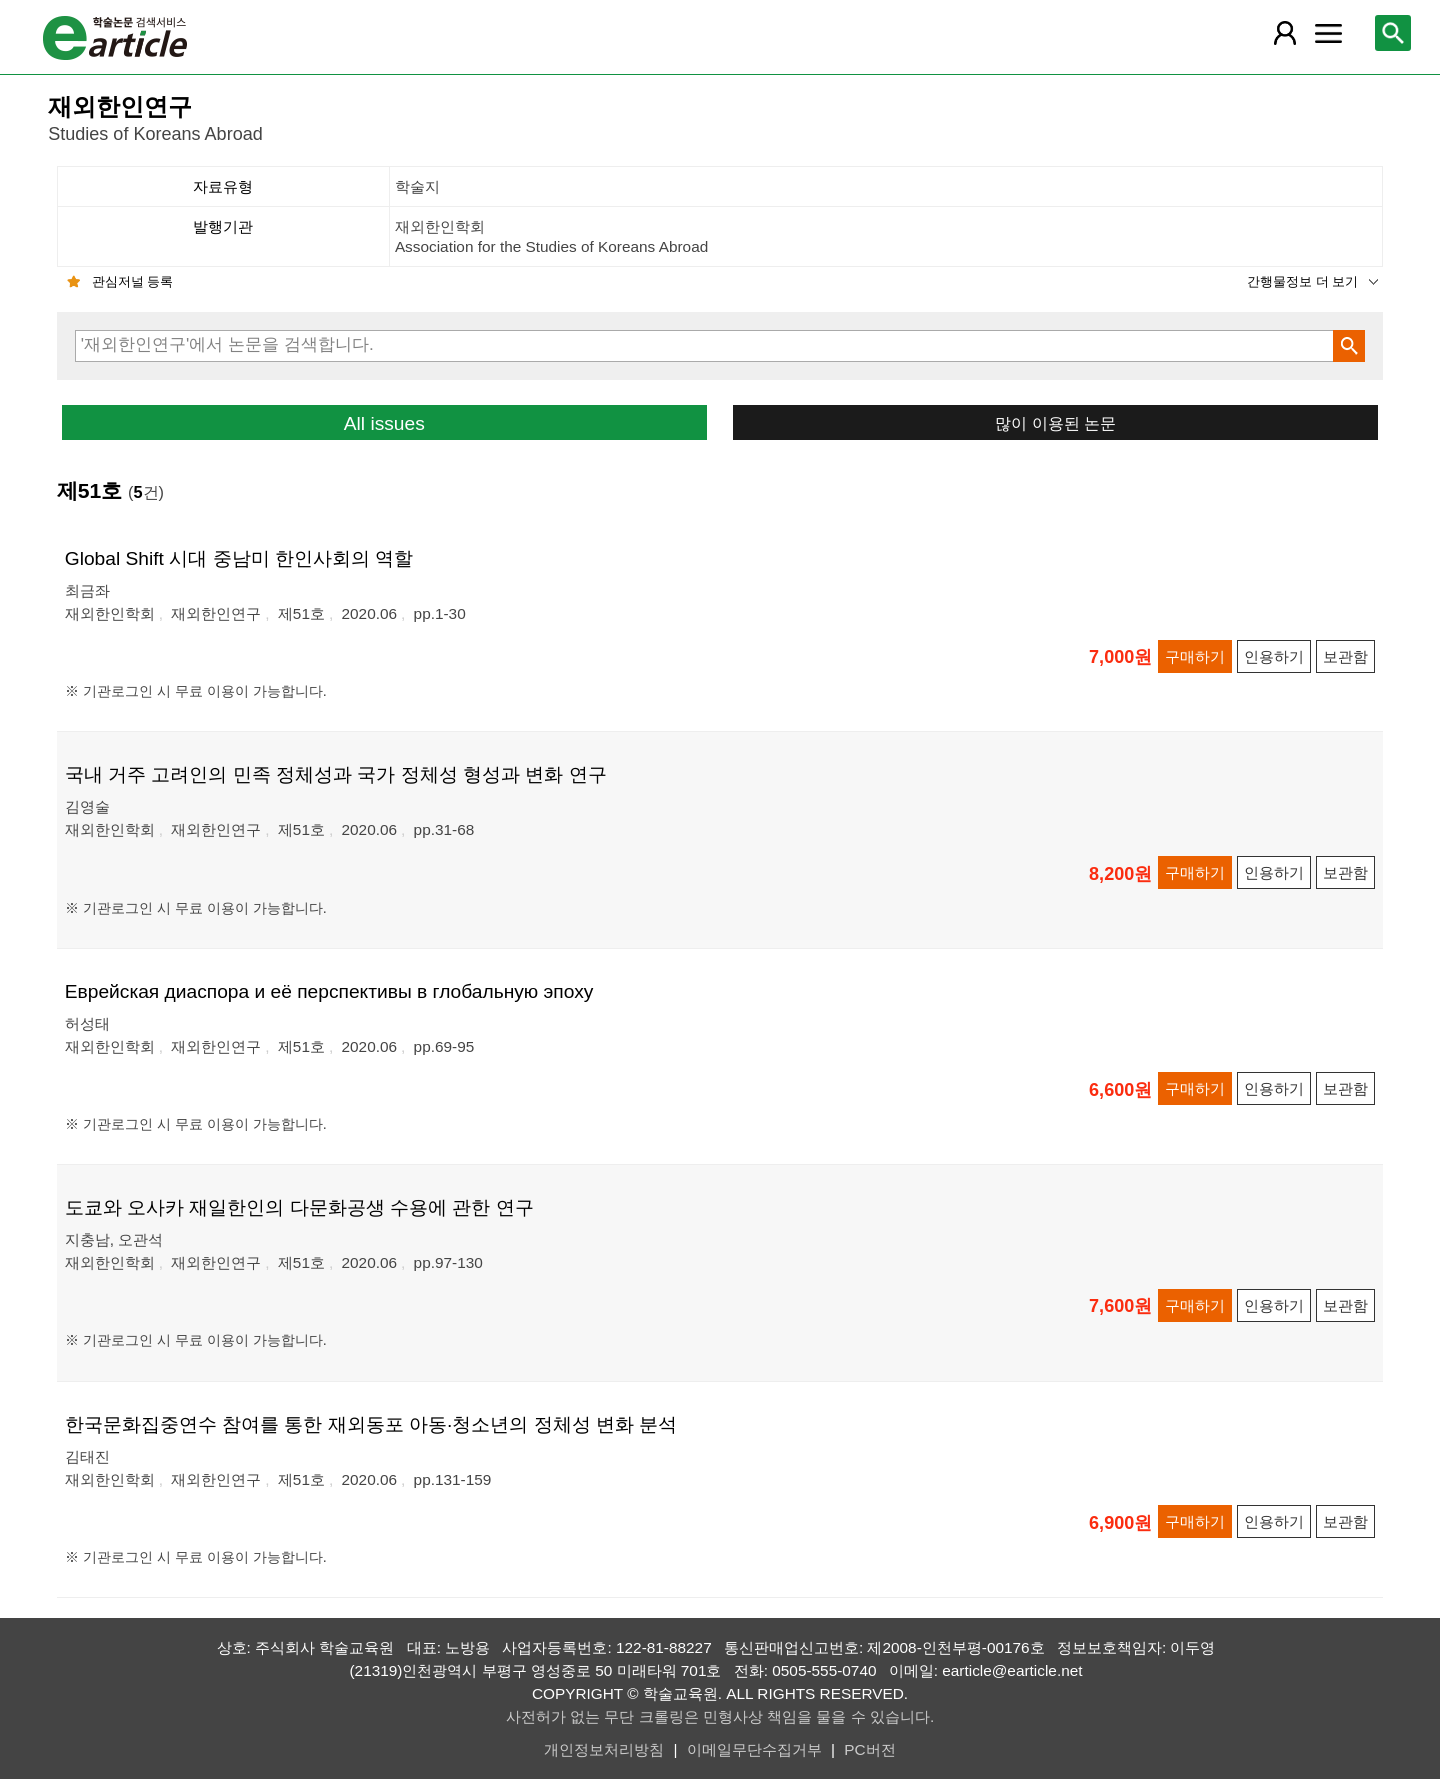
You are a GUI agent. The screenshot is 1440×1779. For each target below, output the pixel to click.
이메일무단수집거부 (754, 1749)
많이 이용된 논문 (1055, 423)
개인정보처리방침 (604, 1749)
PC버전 (869, 1749)
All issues (384, 423)
